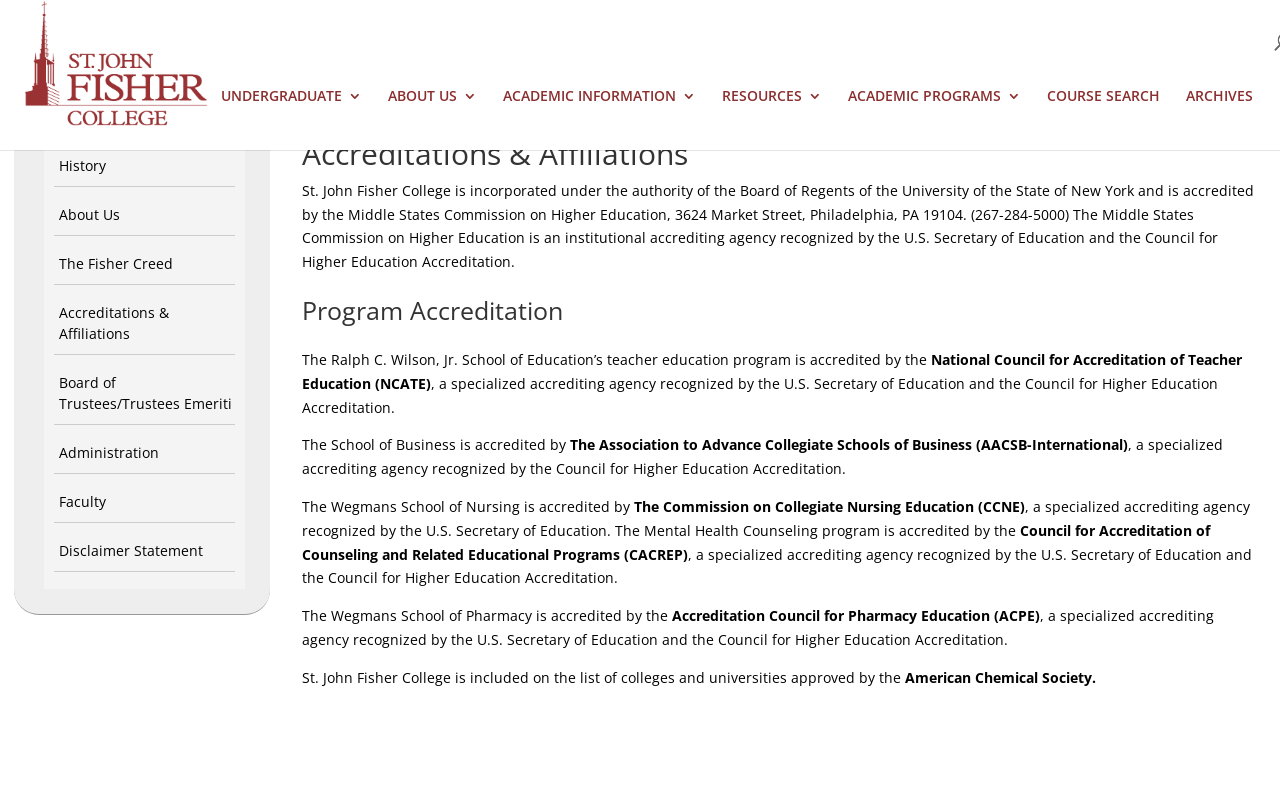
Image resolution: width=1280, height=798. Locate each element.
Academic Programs (924, 97)
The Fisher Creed (116, 263)
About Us (422, 97)
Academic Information (589, 97)
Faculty (82, 501)
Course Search (1103, 97)
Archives (1219, 97)
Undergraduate (281, 97)
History (82, 165)
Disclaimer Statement (131, 550)
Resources (762, 97)
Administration (109, 452)
